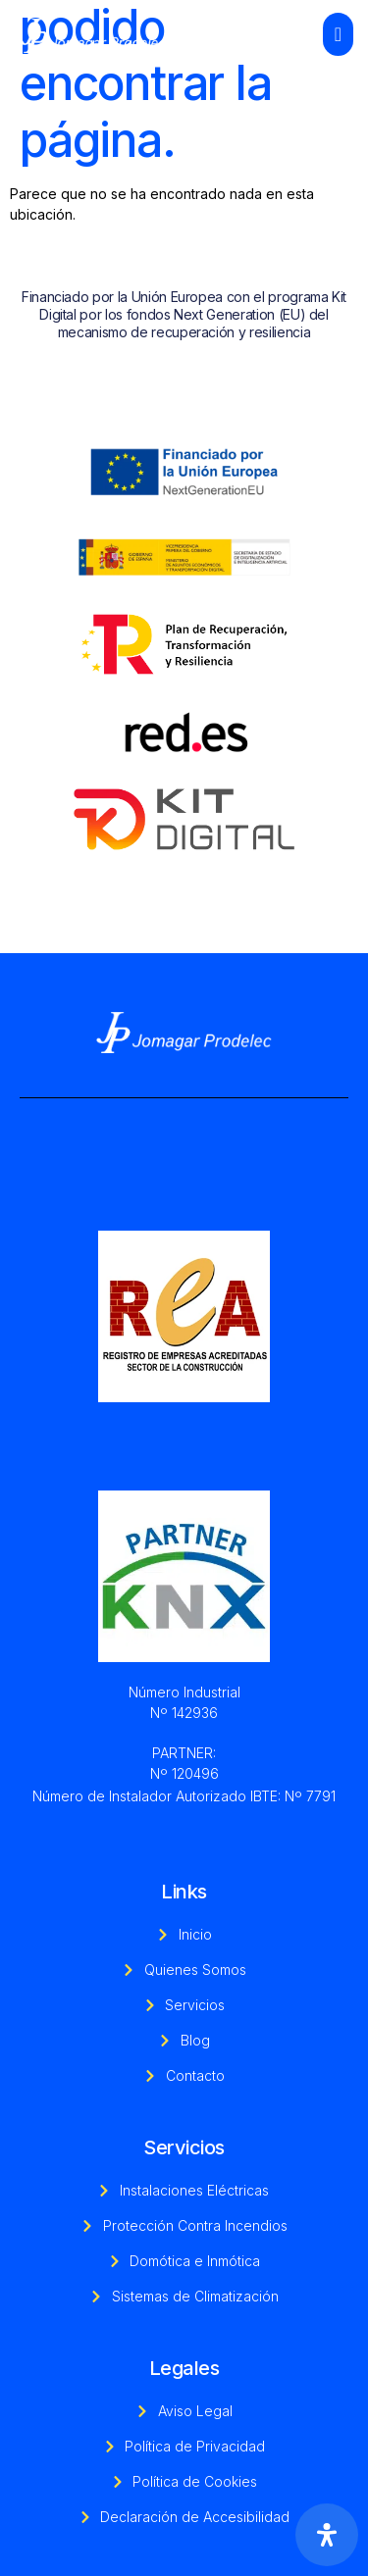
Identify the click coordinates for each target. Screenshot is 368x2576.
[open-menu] (338, 34)
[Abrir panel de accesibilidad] (326, 2534)
